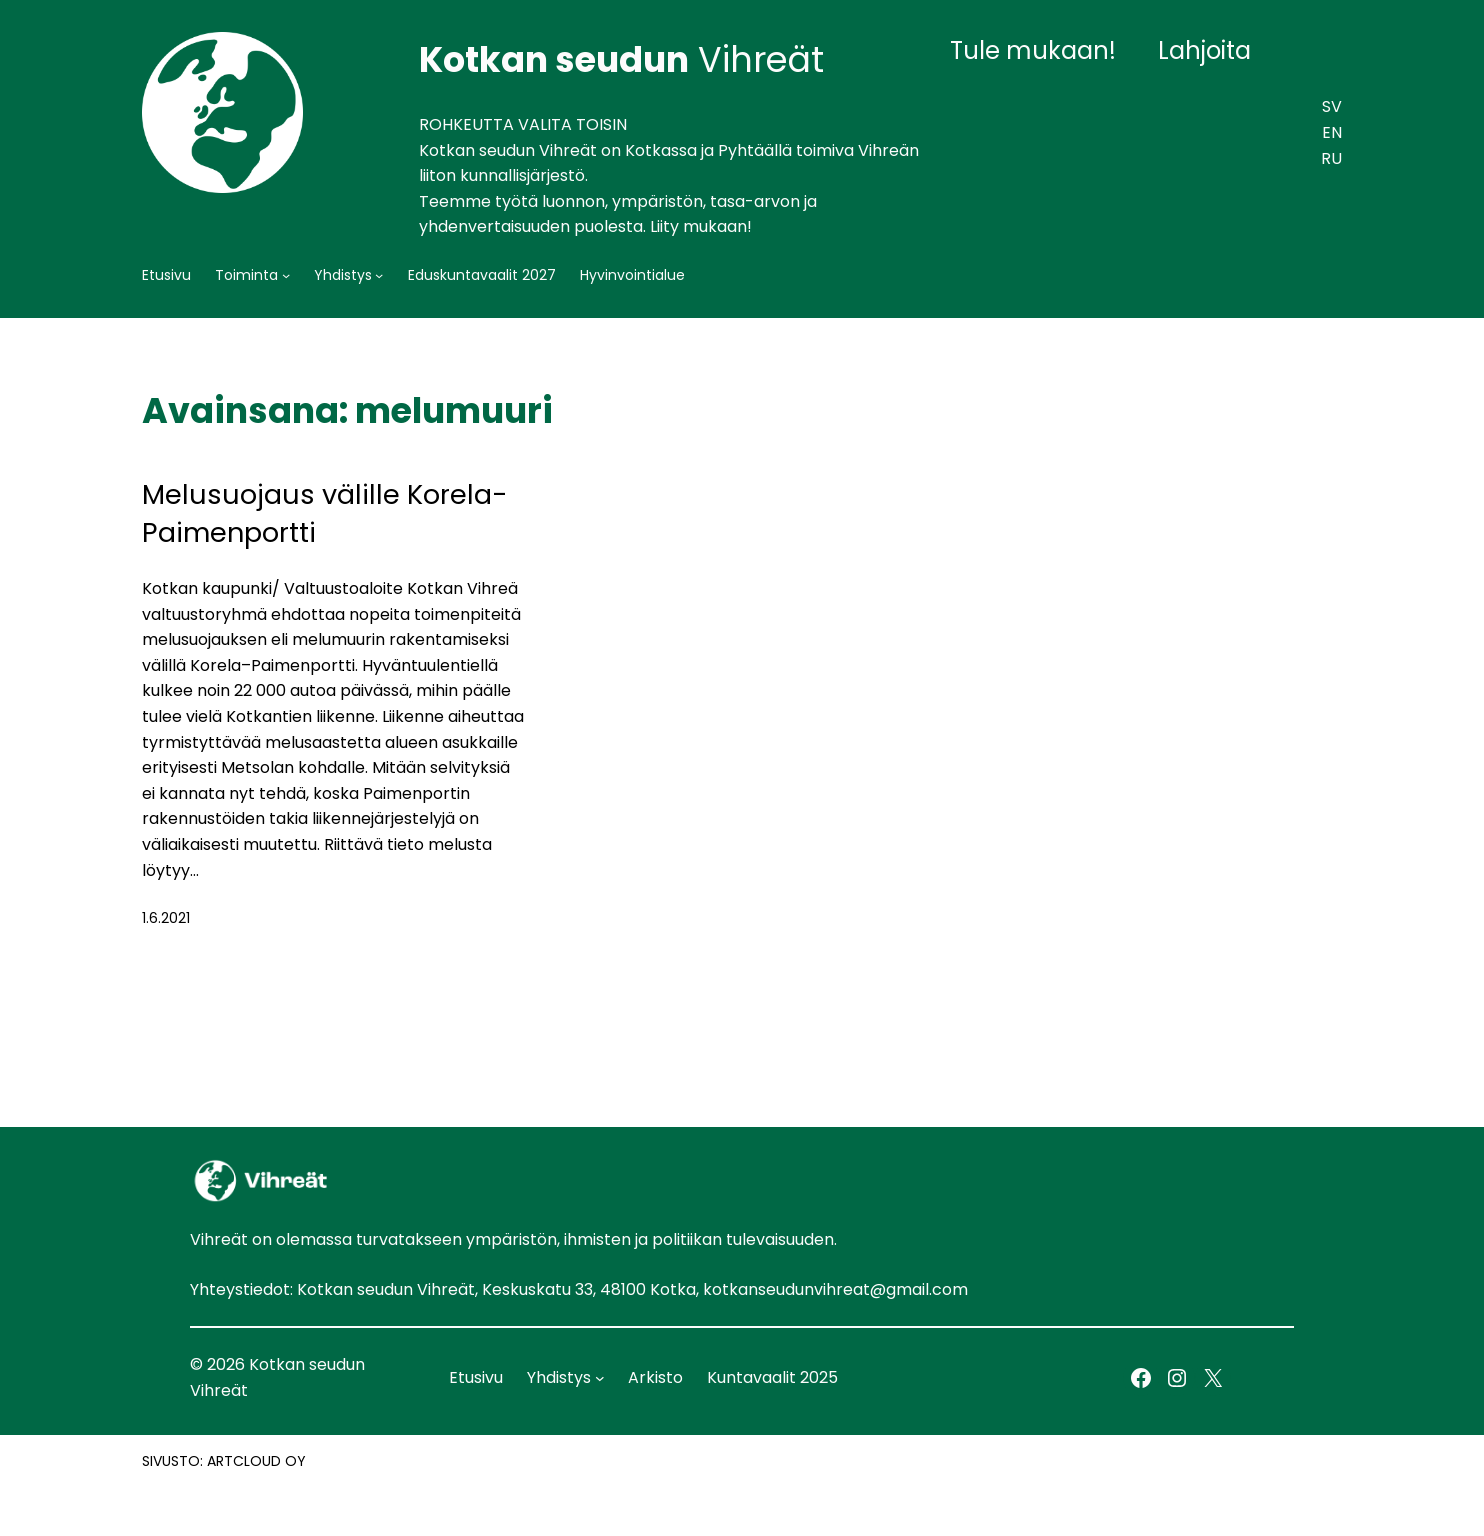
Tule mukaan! (1033, 50)
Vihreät (621, 59)
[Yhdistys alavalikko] (379, 275)
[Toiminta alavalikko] (286, 275)
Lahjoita (1204, 50)
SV (1332, 106)
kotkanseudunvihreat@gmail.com (835, 1289)
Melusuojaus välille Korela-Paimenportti (325, 513)
